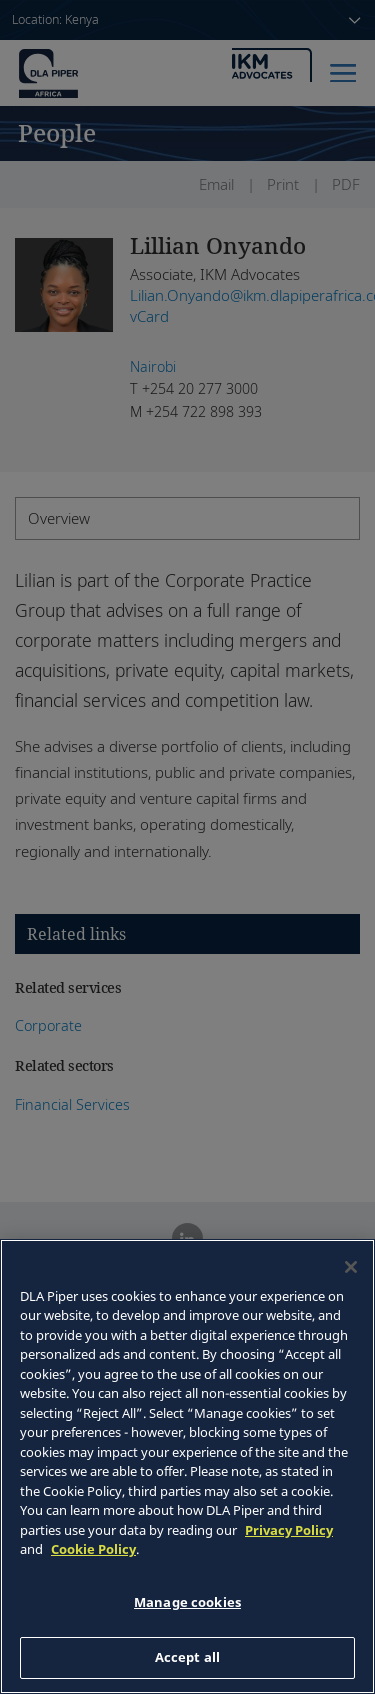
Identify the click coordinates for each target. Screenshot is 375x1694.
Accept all (187, 1657)
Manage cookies (187, 1602)
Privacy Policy (289, 1530)
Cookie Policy (93, 1549)
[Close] (351, 1267)
